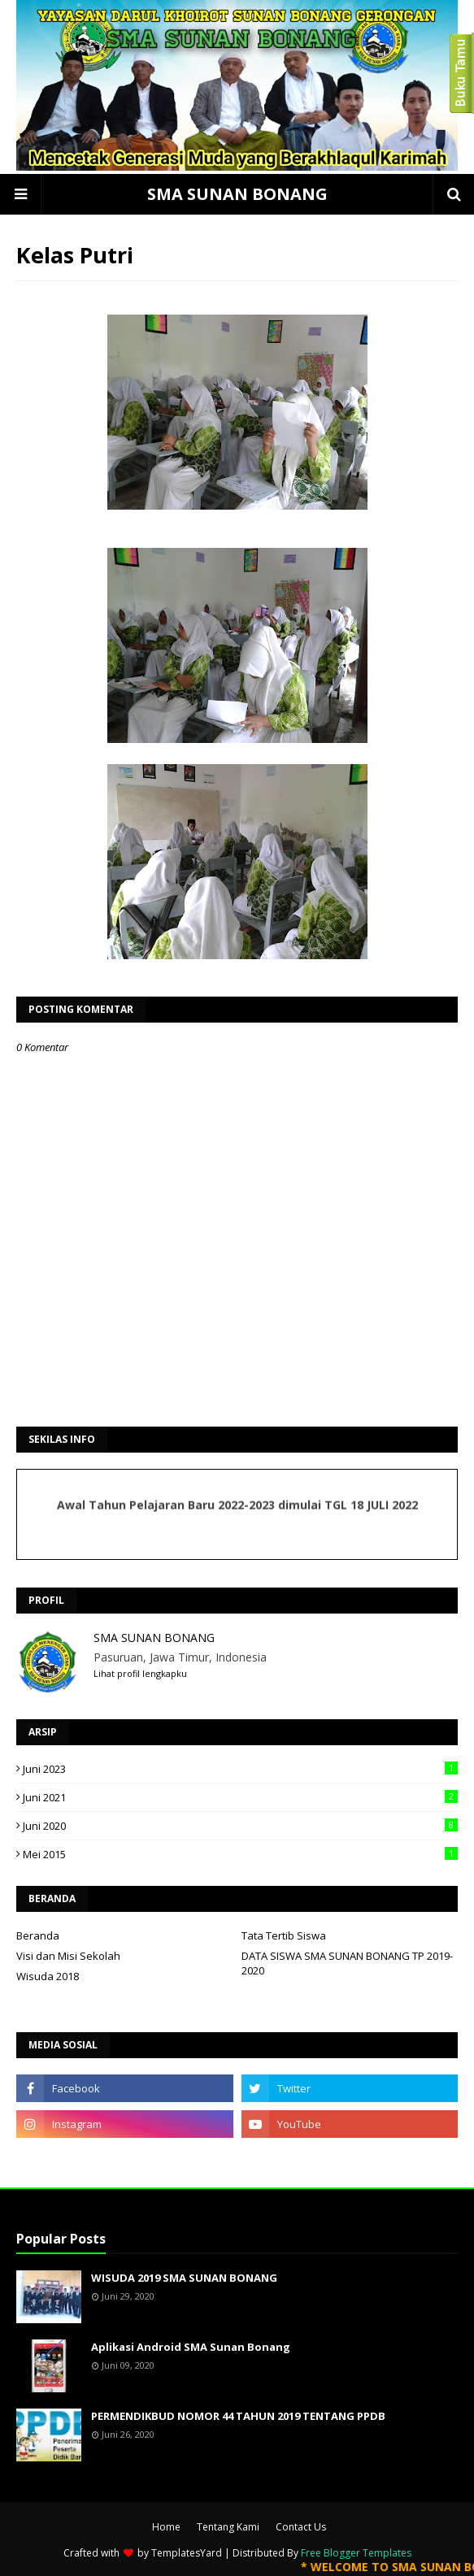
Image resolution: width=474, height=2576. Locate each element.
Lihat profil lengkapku (140, 1673)
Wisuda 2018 (47, 1976)
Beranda (37, 1935)
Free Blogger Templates (356, 2553)
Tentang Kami (228, 2527)
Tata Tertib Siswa (283, 1935)
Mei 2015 (240, 1854)
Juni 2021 (240, 1797)
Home (166, 2527)
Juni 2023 (240, 1768)
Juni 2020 (240, 1825)
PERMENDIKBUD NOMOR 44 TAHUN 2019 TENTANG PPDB (238, 2416)
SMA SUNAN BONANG (237, 194)
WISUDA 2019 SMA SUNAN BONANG (184, 2277)
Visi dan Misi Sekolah (68, 1955)
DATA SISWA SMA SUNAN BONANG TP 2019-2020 (347, 1963)
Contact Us (301, 2527)
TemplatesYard (186, 2553)
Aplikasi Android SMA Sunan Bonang (190, 2346)
